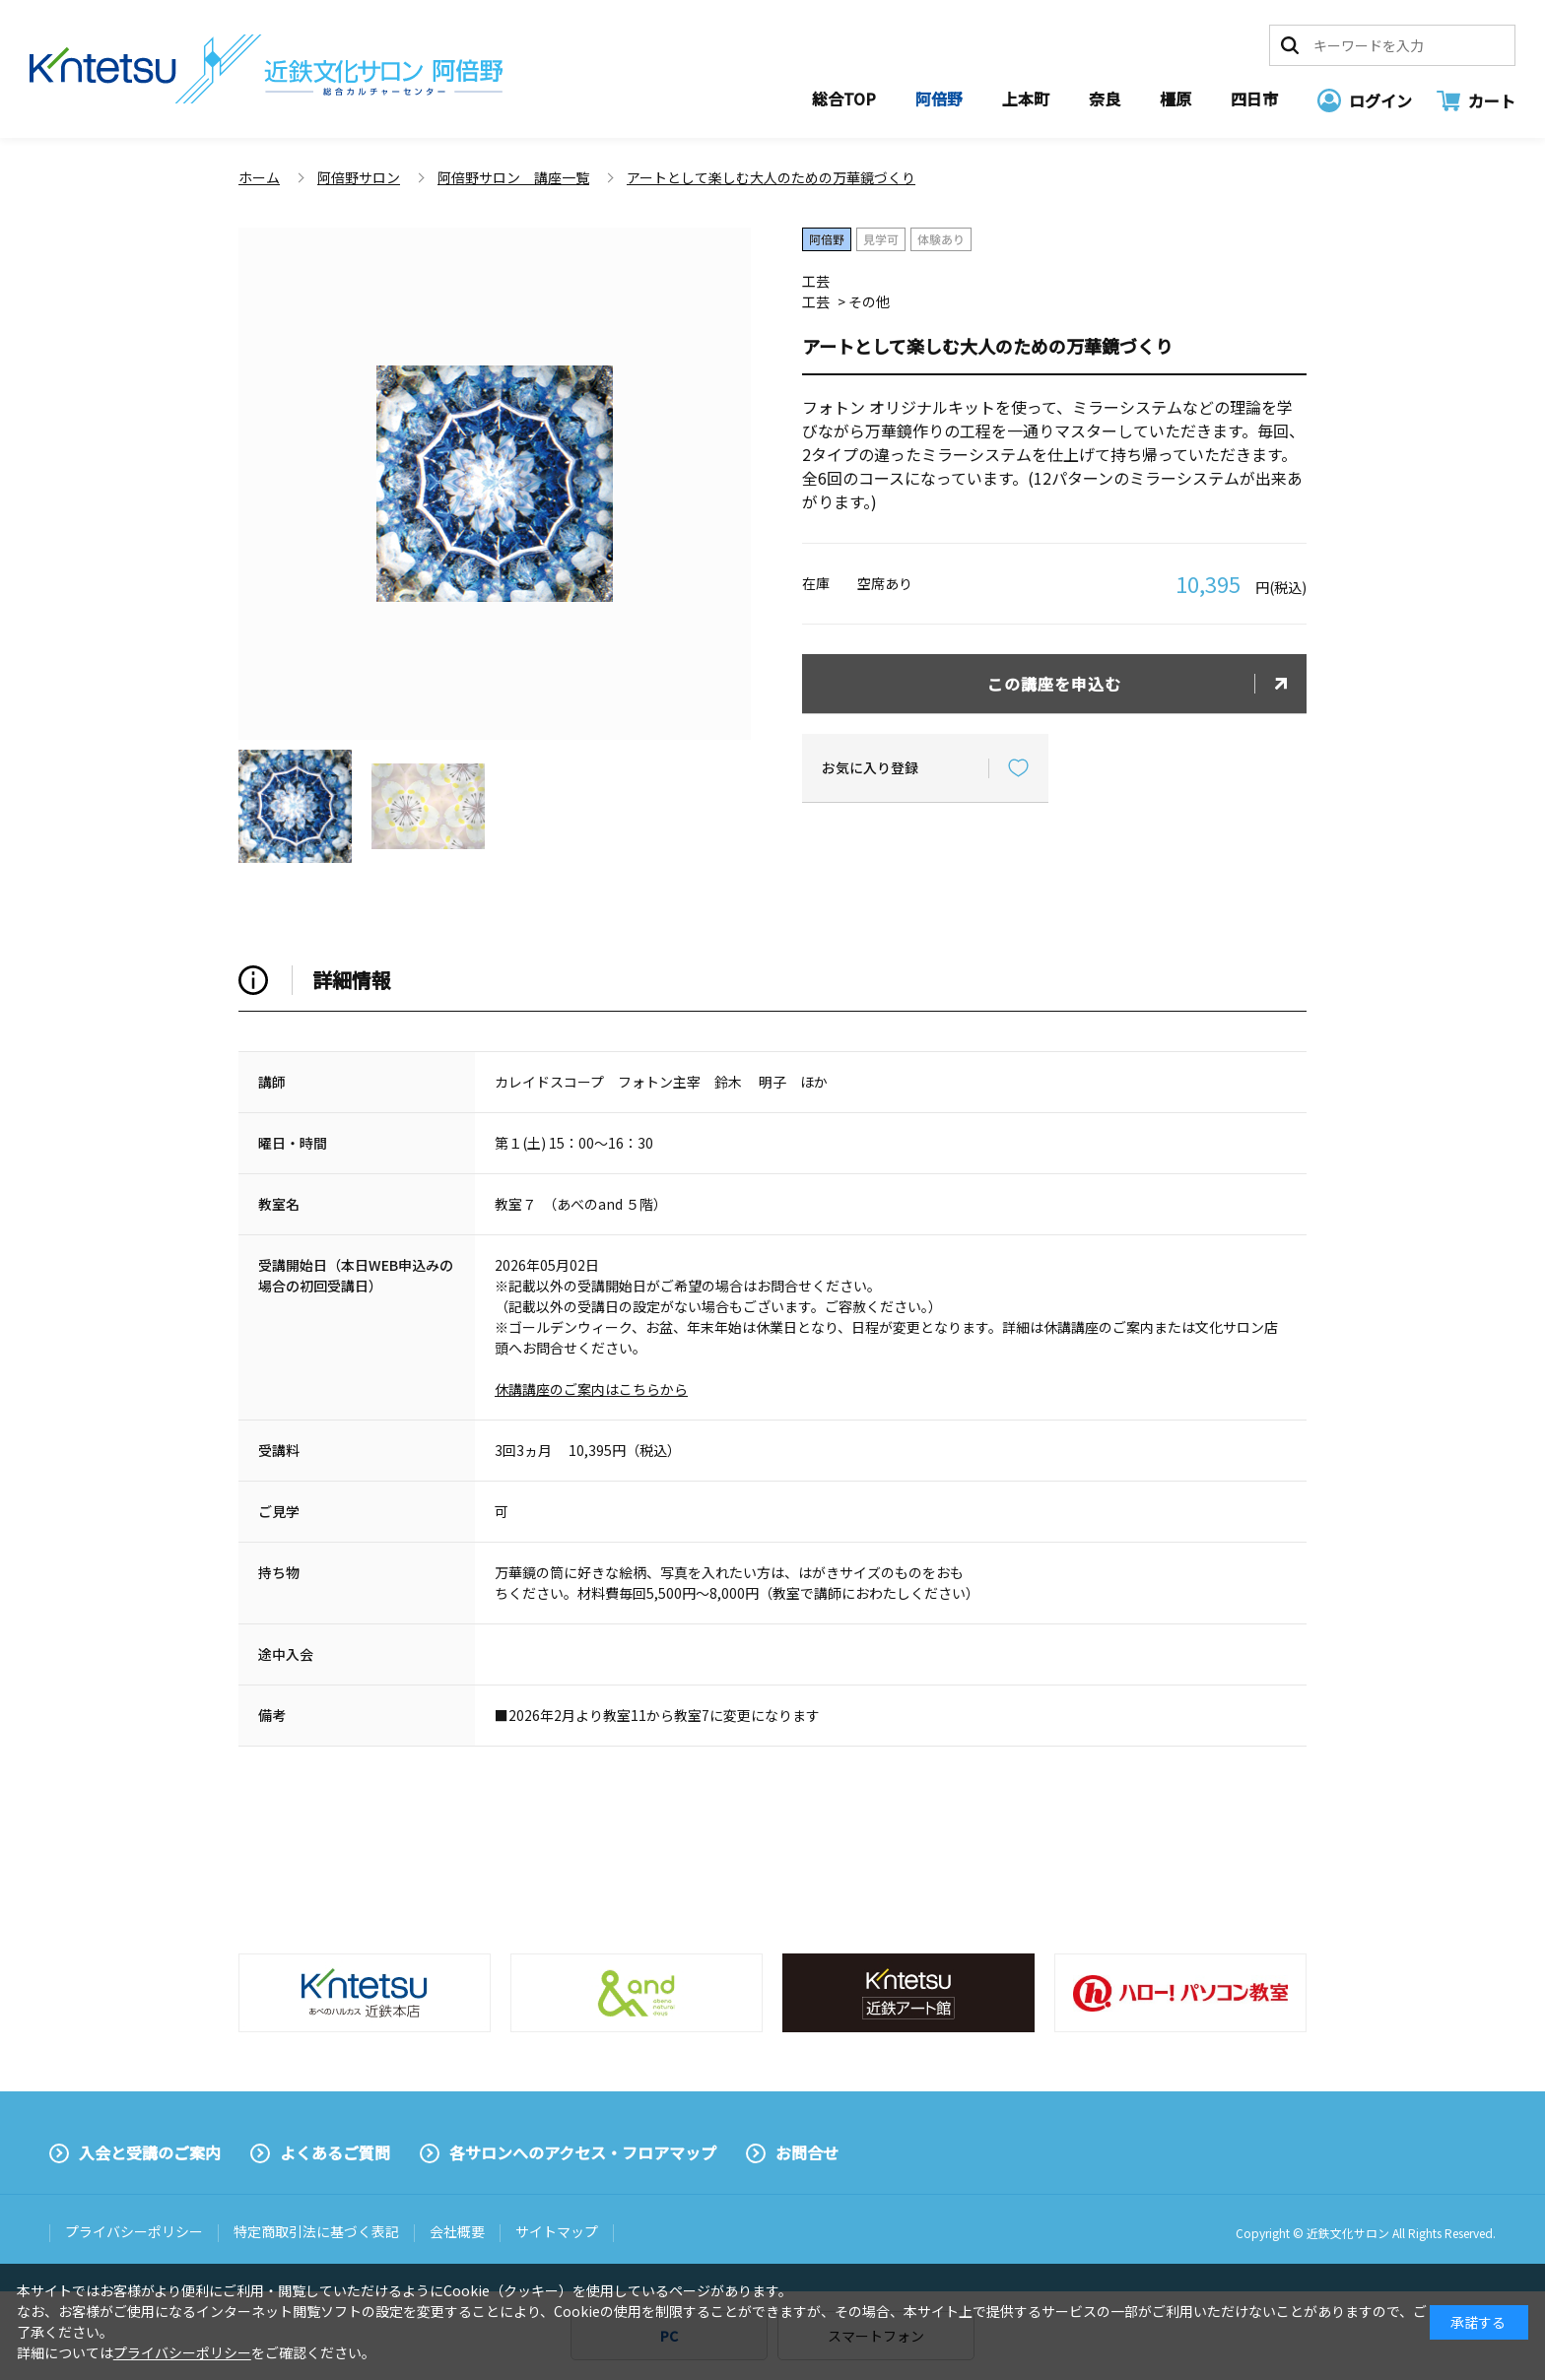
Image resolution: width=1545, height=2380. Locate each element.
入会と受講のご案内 (150, 2152)
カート (1491, 100)
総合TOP (844, 98)
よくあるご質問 (335, 2152)
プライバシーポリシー (134, 2231)
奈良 (1104, 98)
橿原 (1175, 98)
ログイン (1380, 100)
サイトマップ (556, 2231)
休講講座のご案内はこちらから (591, 1389)
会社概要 (457, 2231)
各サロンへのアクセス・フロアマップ (582, 2152)
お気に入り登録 (870, 767)
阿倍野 (939, 98)
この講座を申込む (1054, 683)
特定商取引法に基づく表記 (316, 2231)
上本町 (1025, 98)
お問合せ (807, 2152)
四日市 (1254, 98)
